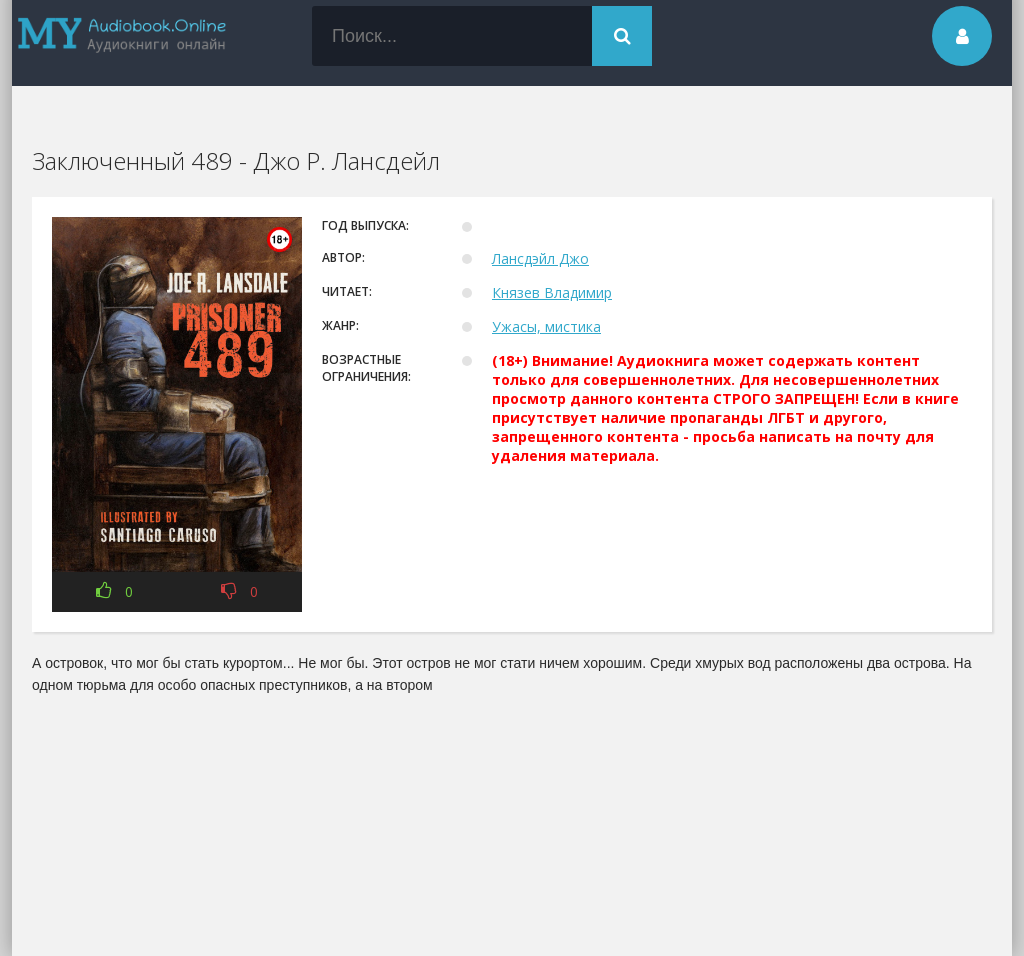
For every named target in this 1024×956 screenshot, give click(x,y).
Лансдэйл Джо (540, 258)
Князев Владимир (552, 292)
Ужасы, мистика (546, 326)
